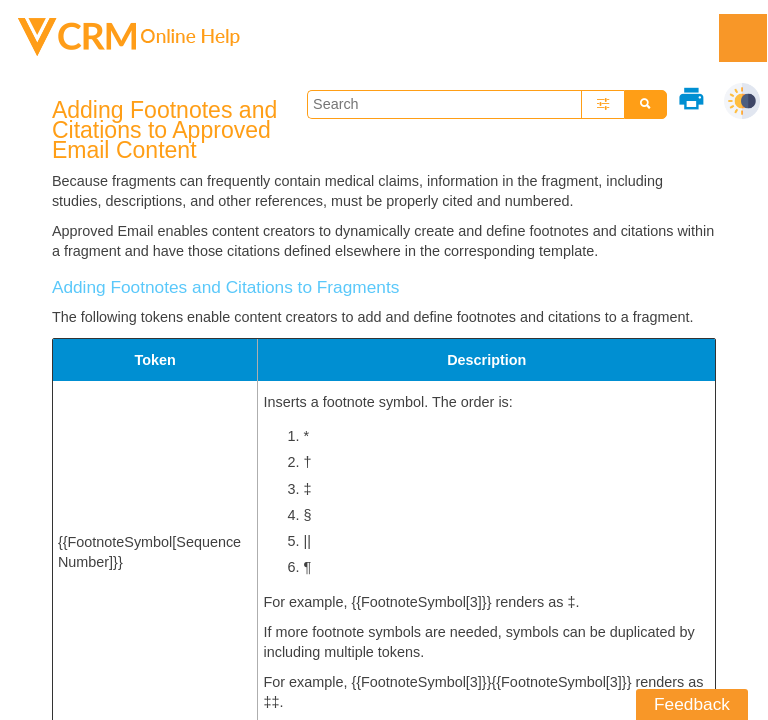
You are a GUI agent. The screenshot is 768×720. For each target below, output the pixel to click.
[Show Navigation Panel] (743, 38)
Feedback (692, 704)
